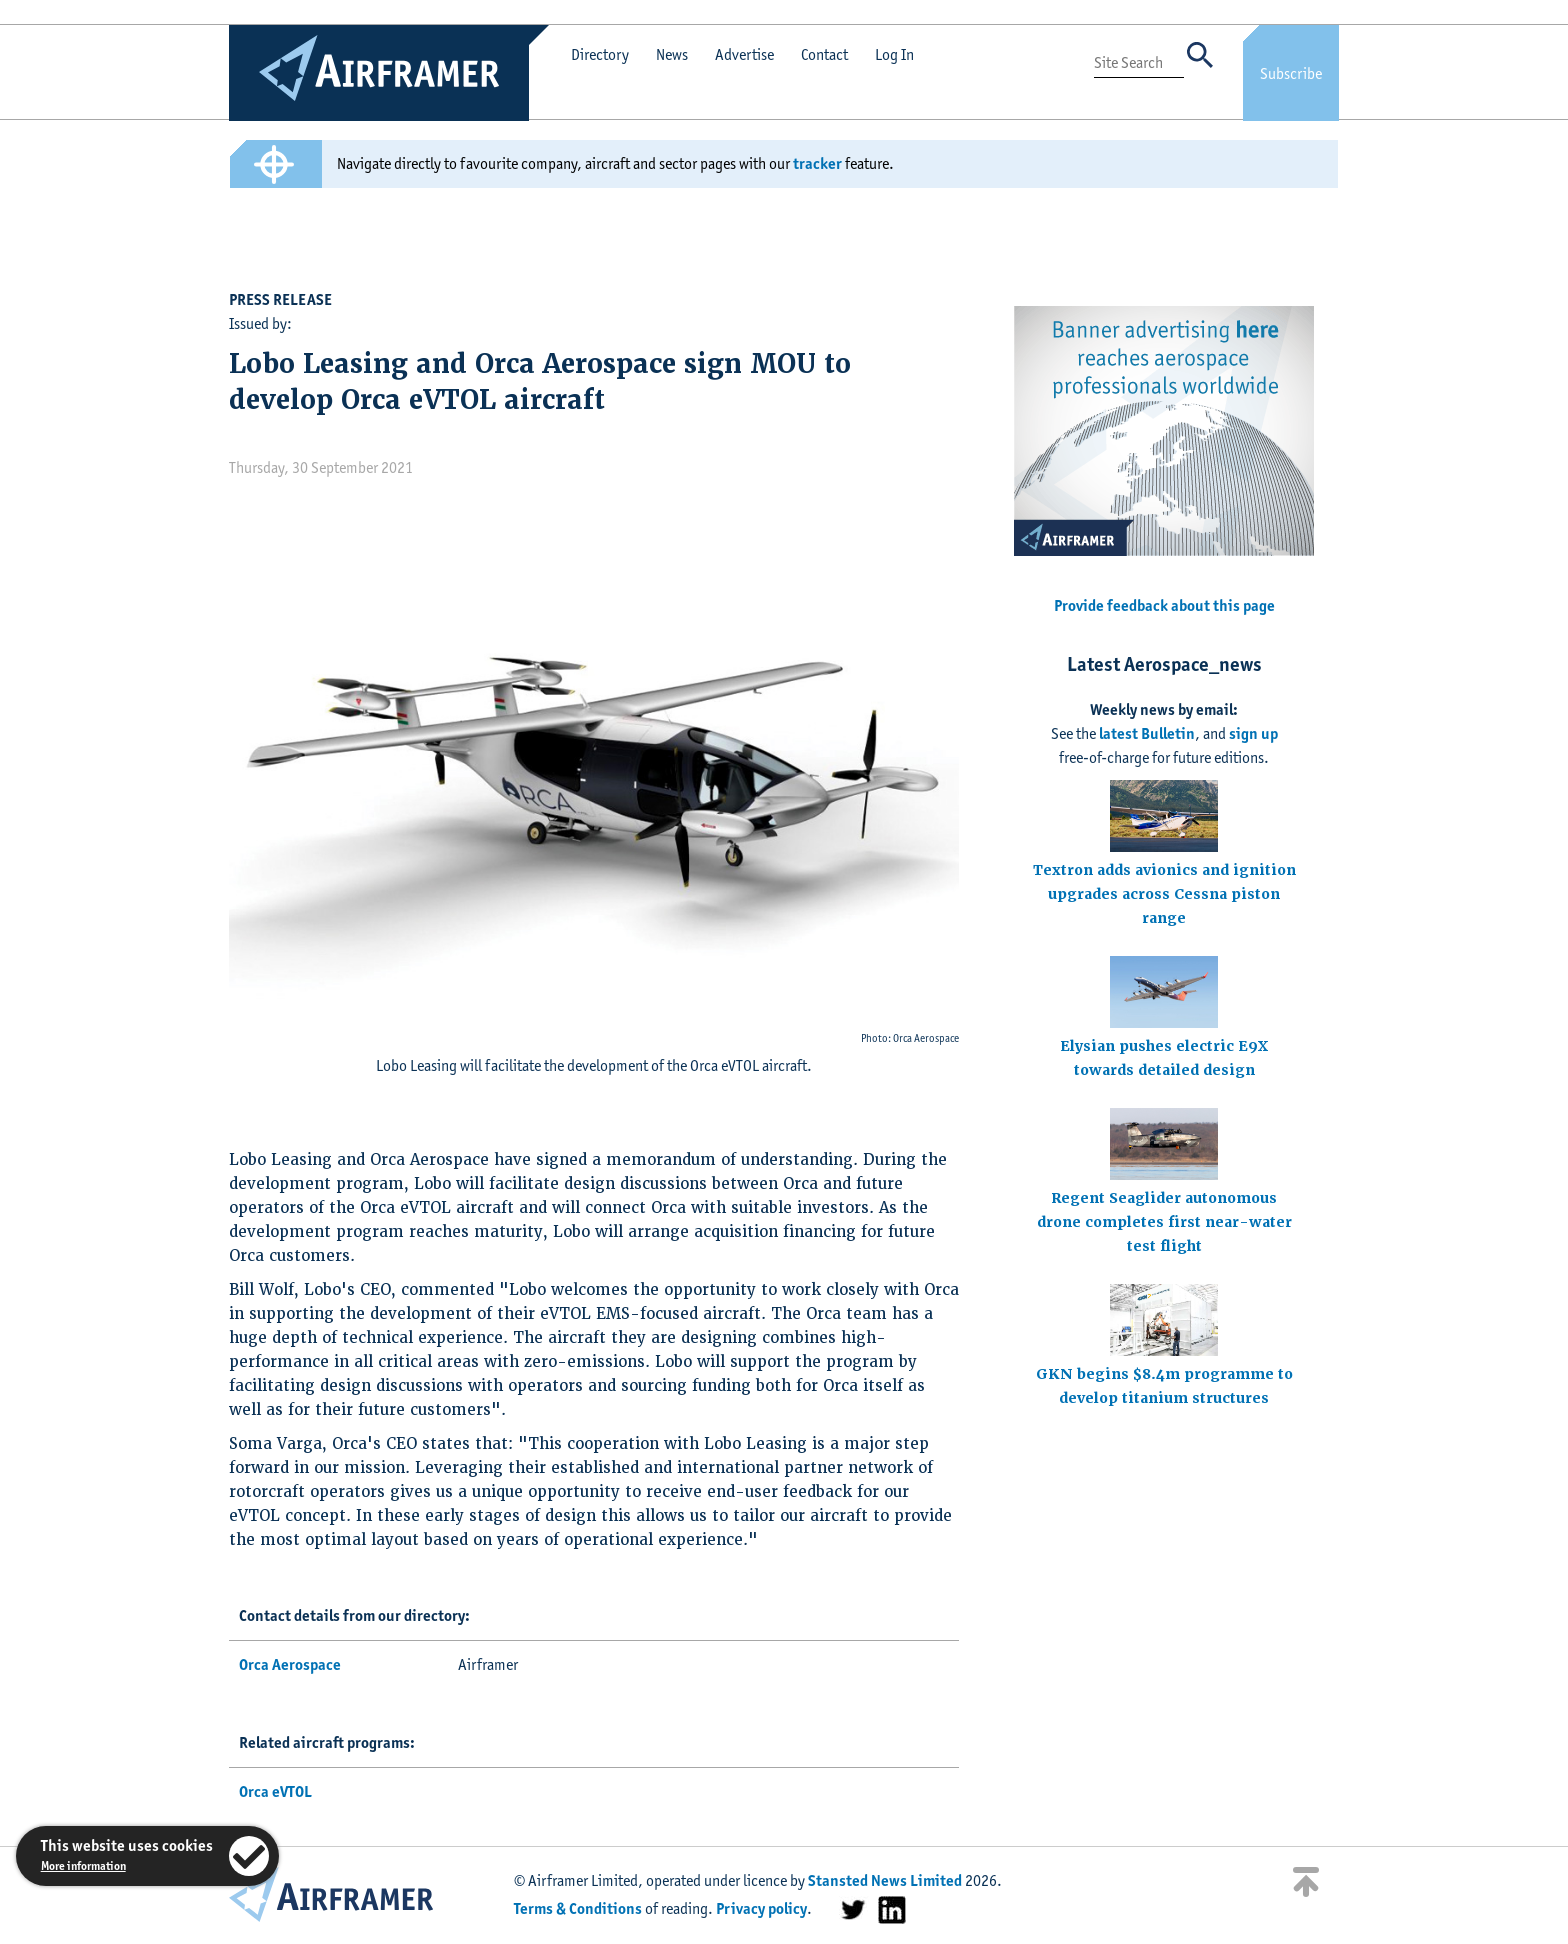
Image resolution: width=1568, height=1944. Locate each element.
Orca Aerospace (290, 1664)
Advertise (744, 54)
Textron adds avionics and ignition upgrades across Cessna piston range (1164, 894)
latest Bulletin (1147, 733)
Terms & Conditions (578, 1908)
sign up (1253, 733)
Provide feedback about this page (1164, 605)
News (672, 54)
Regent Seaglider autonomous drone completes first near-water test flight (1164, 1222)
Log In (894, 54)
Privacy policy (761, 1908)
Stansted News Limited (885, 1880)
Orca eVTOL (275, 1791)
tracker (817, 163)
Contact (824, 54)
